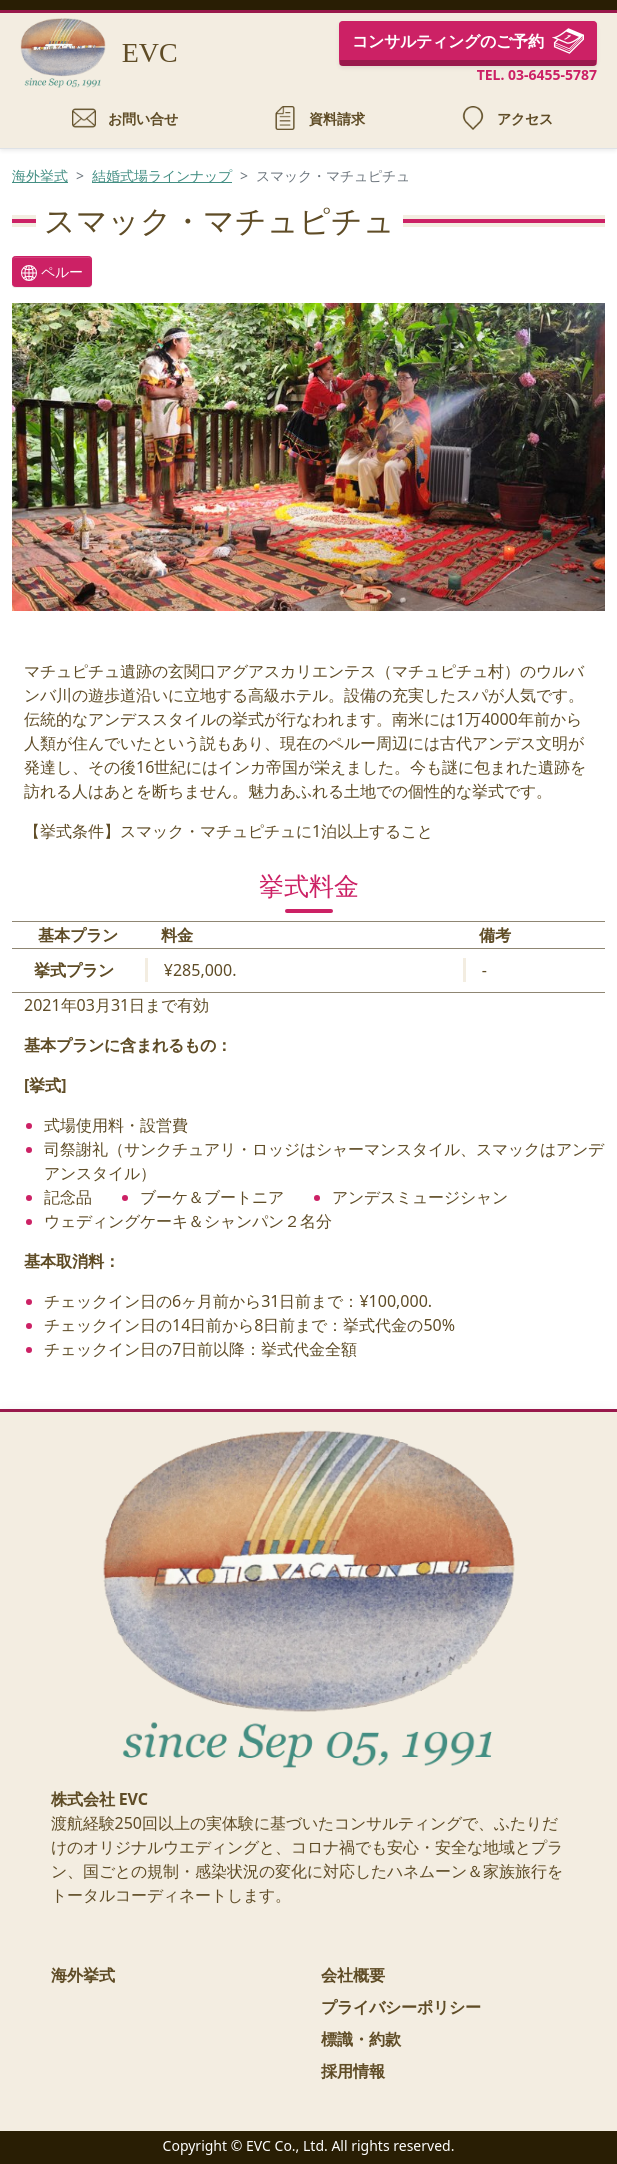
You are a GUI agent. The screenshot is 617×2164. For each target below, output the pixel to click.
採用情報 (353, 2071)
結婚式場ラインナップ (162, 175)
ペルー (52, 271)
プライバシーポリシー (401, 2007)
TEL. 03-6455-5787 (537, 75)
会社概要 (353, 1975)
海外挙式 (40, 175)
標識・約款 (361, 2039)
